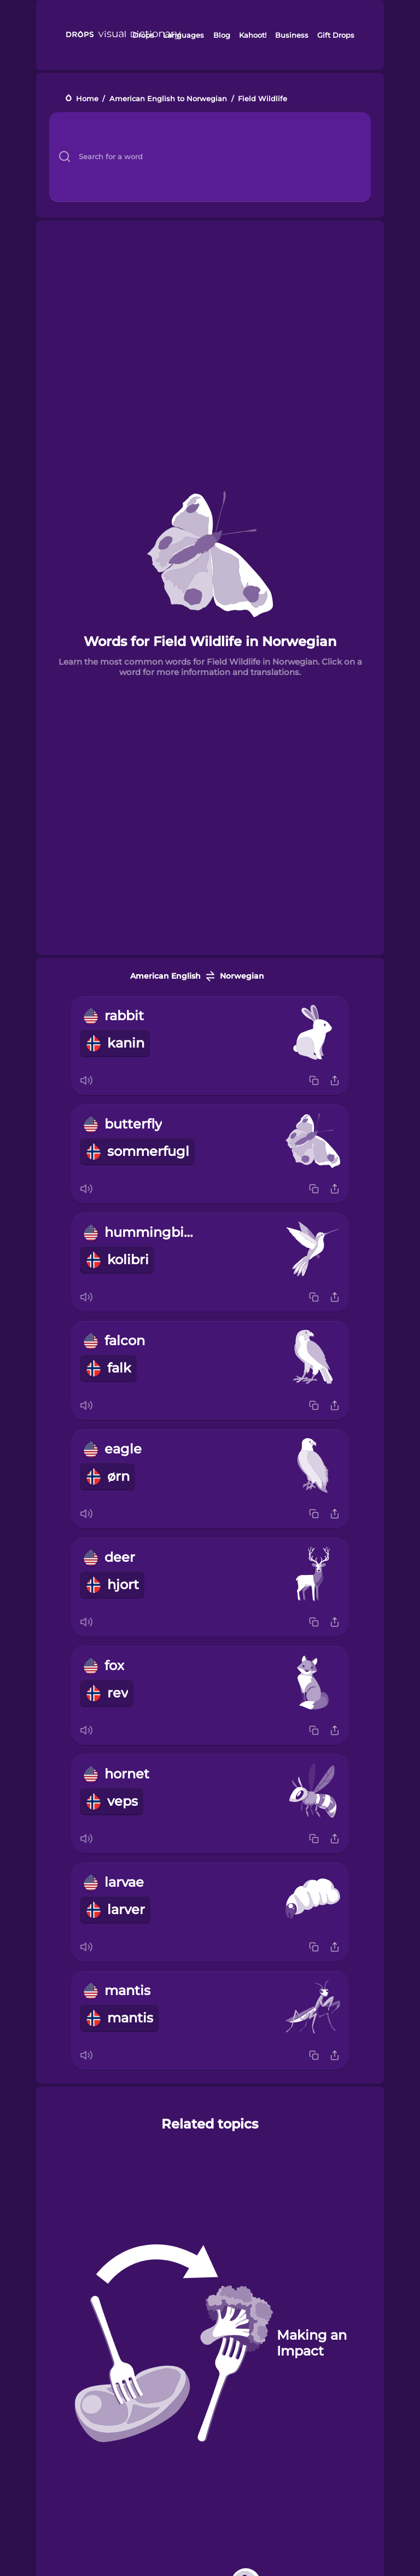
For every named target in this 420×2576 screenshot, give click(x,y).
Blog (221, 35)
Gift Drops (335, 35)
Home (87, 99)
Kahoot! (252, 35)
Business (291, 35)
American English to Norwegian (168, 99)
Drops (143, 35)
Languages (183, 35)
